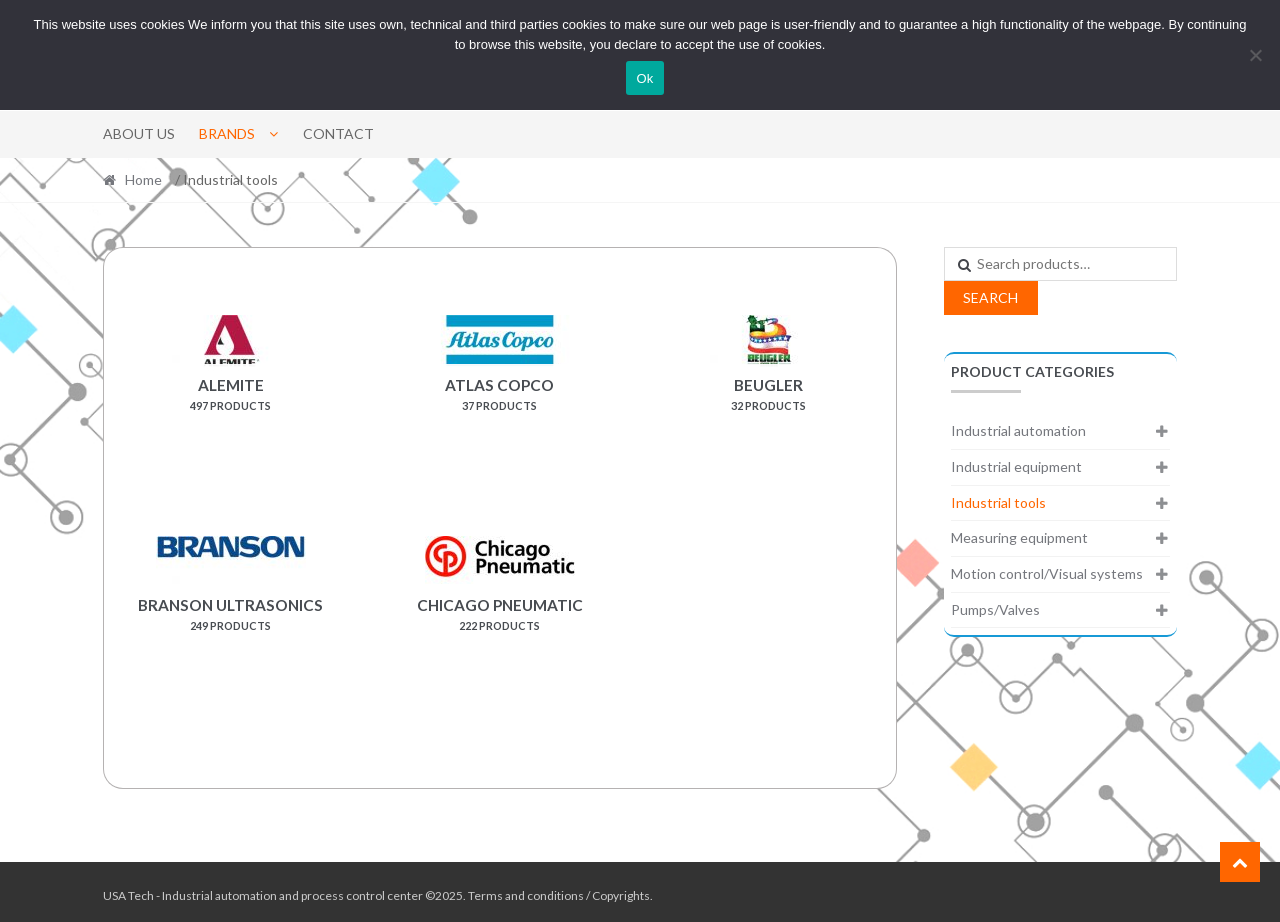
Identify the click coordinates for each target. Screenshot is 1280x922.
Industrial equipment (1016, 466)
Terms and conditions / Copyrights (559, 888)
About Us (139, 133)
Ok (644, 78)
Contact (338, 133)
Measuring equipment (1019, 537)
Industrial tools (998, 502)
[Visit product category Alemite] (231, 390)
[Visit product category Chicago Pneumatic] (500, 607)
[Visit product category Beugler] (769, 390)
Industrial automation (1018, 430)
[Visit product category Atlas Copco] (500, 390)
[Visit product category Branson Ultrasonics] (231, 607)
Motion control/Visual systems (1047, 573)
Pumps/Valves (995, 609)
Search (990, 297)
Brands (227, 133)
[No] (1255, 55)
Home (143, 179)
